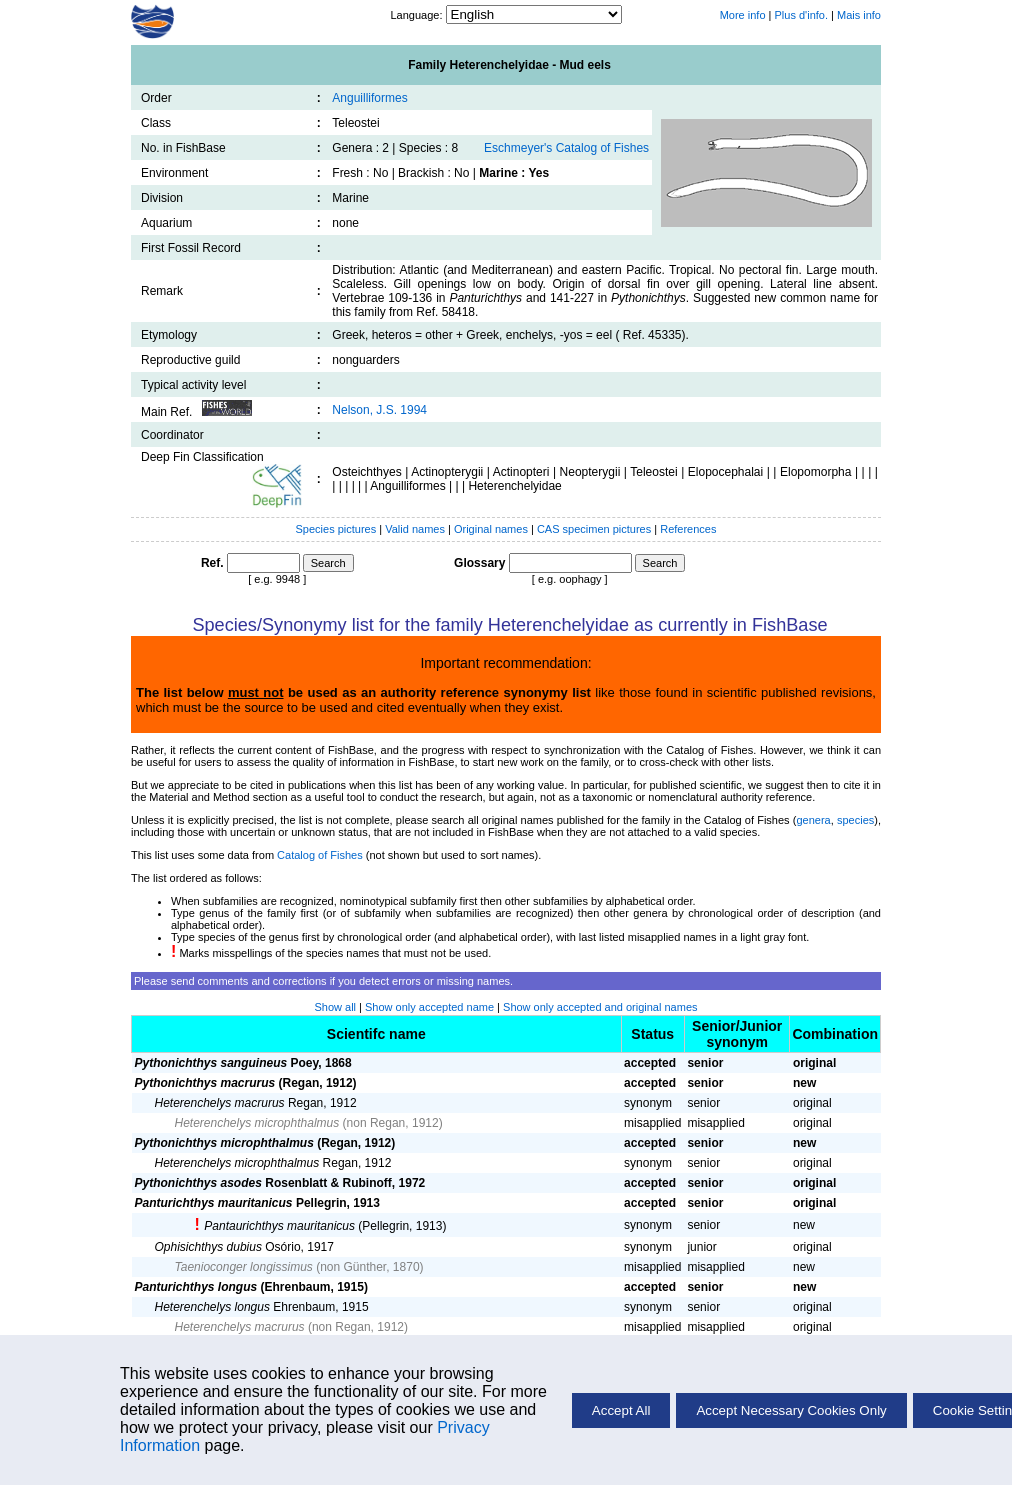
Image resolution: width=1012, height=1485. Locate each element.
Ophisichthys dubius (208, 1247)
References (688, 529)
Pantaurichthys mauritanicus (279, 1226)
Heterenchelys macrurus (220, 1103)
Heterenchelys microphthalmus (257, 1123)
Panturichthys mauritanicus (214, 1203)
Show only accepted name (429, 1007)
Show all (335, 1007)
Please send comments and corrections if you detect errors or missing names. (323, 981)
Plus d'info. (801, 15)
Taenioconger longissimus (244, 1267)
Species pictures (336, 529)
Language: (417, 15)
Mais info (859, 15)
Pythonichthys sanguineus (211, 1063)
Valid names (415, 529)
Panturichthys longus (196, 1287)
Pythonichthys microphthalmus (224, 1143)
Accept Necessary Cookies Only (791, 1410)
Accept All (621, 1410)
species (855, 820)
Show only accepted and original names (600, 1007)
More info (743, 15)
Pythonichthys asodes (198, 1183)
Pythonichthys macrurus (205, 1083)
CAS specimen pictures (595, 529)
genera (813, 820)
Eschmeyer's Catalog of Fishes (566, 148)
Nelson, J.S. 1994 (379, 410)
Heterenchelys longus (212, 1307)
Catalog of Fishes (320, 855)
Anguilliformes (369, 98)
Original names (492, 529)
